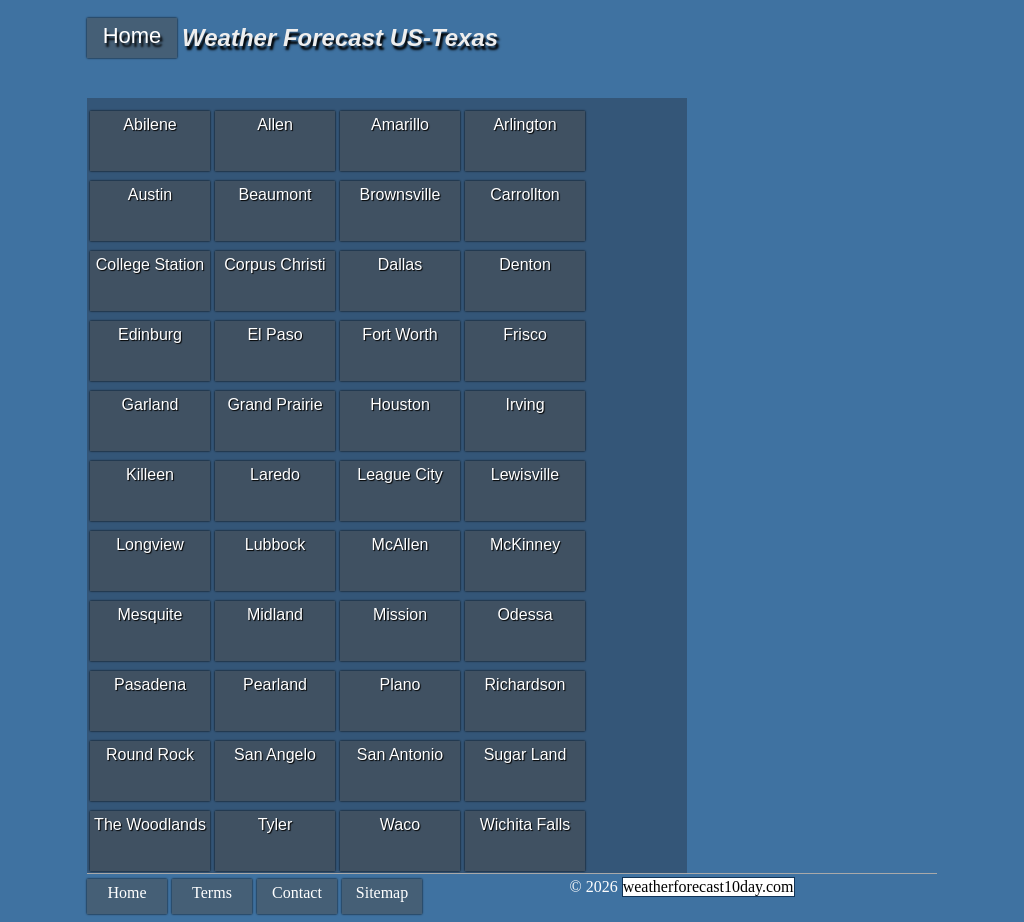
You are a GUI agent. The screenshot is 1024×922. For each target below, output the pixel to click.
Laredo (275, 474)
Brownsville (400, 194)
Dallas (400, 264)
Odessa (524, 614)
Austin (150, 194)
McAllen (400, 544)
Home (132, 35)
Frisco (525, 334)
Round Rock (150, 754)
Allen (275, 124)
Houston (400, 404)
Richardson (525, 684)
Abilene (149, 124)
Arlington (524, 124)
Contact (297, 892)
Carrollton (524, 194)
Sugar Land (525, 754)
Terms (212, 892)
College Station (150, 264)
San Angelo (275, 754)
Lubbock (275, 544)
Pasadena (150, 684)
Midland (275, 614)
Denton (525, 264)
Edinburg (150, 334)
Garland (150, 404)
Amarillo (400, 124)
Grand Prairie (274, 404)
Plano (400, 684)
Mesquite (150, 614)
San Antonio (400, 754)
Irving (524, 404)
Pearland (275, 684)
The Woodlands (150, 824)
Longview (150, 544)
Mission (400, 614)
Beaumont (275, 194)
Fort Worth (399, 334)
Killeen (150, 474)
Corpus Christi (274, 264)
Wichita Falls (525, 824)
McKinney (525, 544)
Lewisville (525, 474)
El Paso (274, 334)
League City (399, 474)
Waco (400, 824)
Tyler (275, 824)
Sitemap (382, 892)
